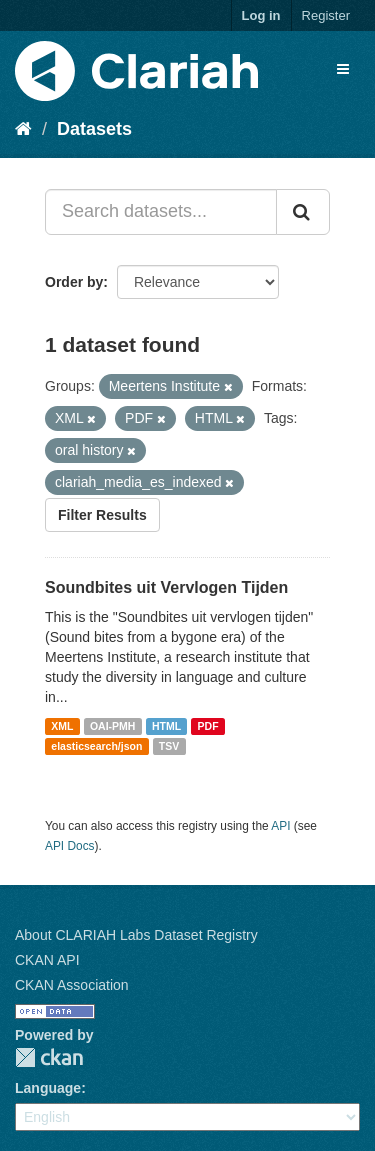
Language (48, 1088)
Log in (261, 15)
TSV (169, 746)
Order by (74, 282)
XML (62, 726)
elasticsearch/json (96, 746)
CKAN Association (72, 985)
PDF (208, 726)
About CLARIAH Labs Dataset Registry (136, 935)
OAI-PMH (113, 726)
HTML (166, 726)
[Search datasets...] (161, 212)
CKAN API (47, 960)
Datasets (94, 129)
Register (326, 15)
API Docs (70, 846)
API (280, 826)
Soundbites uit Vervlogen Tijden (166, 587)
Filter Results (102, 515)
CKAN (49, 1057)
